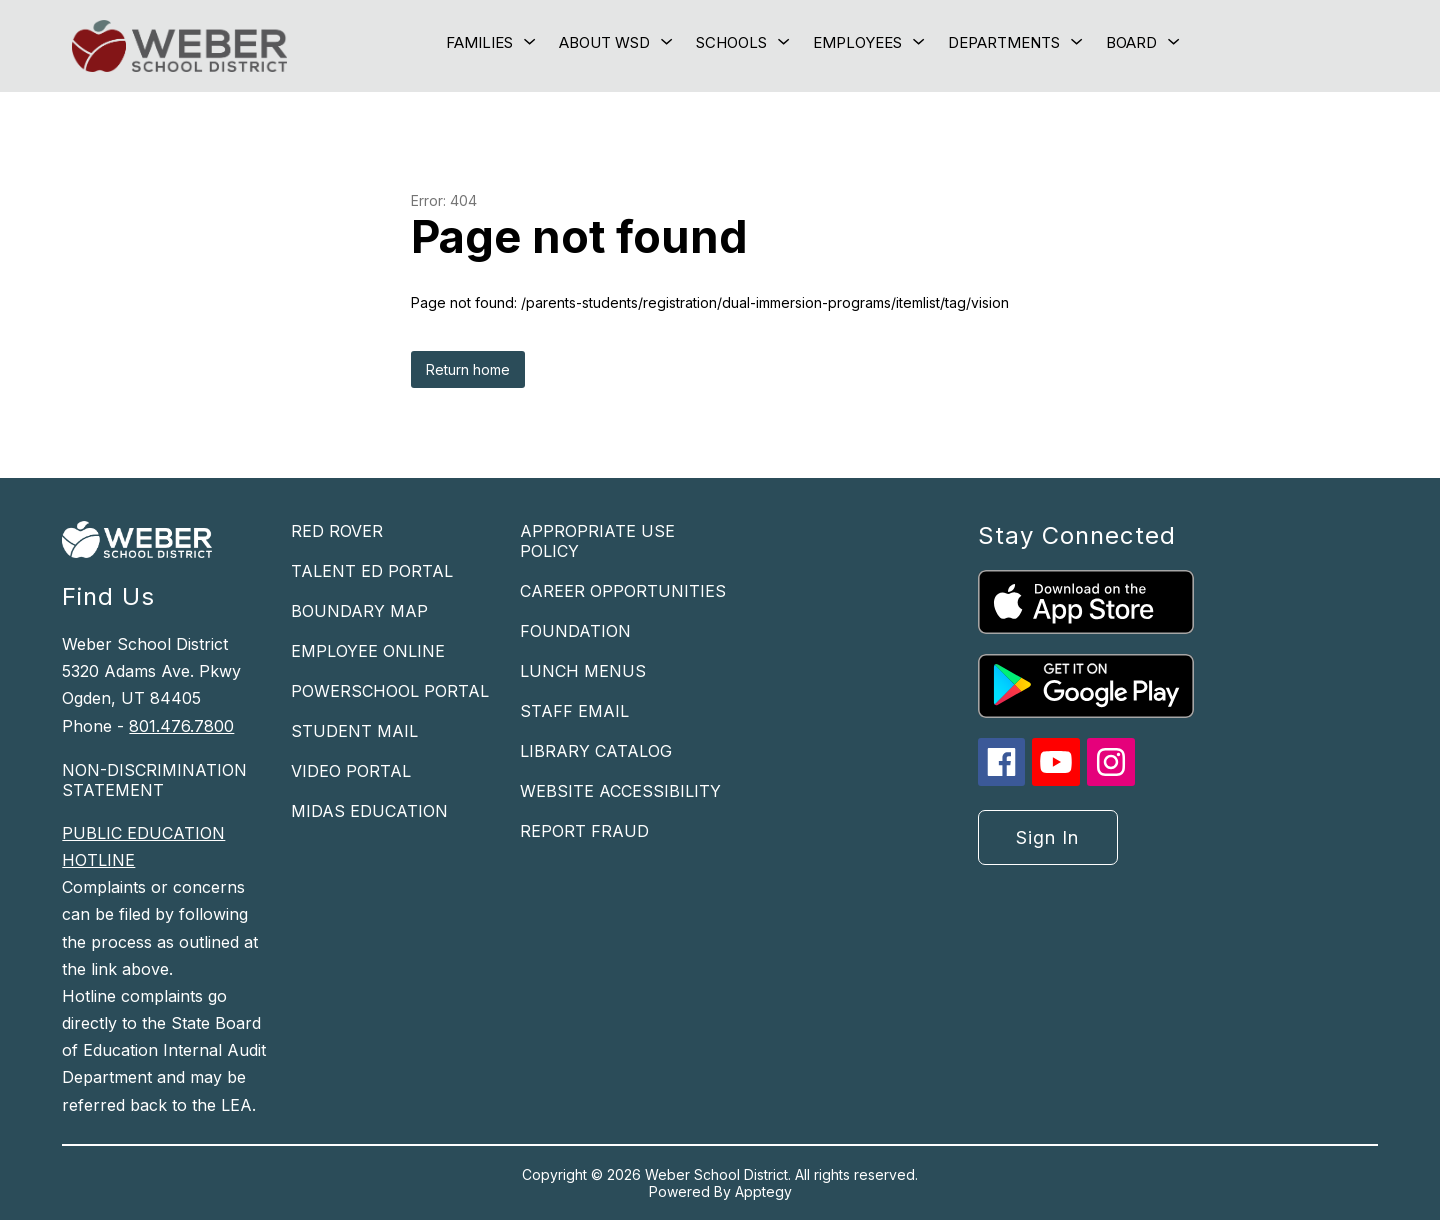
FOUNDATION (575, 631)
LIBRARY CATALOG (596, 751)
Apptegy (763, 1191)
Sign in (1047, 837)
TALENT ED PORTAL (372, 571)
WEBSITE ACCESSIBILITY (620, 791)
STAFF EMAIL (574, 711)
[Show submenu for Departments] (1004, 43)
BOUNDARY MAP (359, 611)
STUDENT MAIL (354, 731)
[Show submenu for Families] (479, 43)
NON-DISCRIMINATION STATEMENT (154, 780)
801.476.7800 (181, 726)
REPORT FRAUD (584, 831)
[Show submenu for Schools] (731, 43)
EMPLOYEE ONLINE (368, 651)
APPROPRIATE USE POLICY (597, 541)
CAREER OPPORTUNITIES (623, 591)
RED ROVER (337, 531)
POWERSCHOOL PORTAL (390, 691)
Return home (468, 369)
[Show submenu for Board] (1131, 43)
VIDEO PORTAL (351, 771)
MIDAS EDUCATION (369, 811)
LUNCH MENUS (583, 671)
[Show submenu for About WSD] (604, 43)
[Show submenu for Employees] (857, 43)
